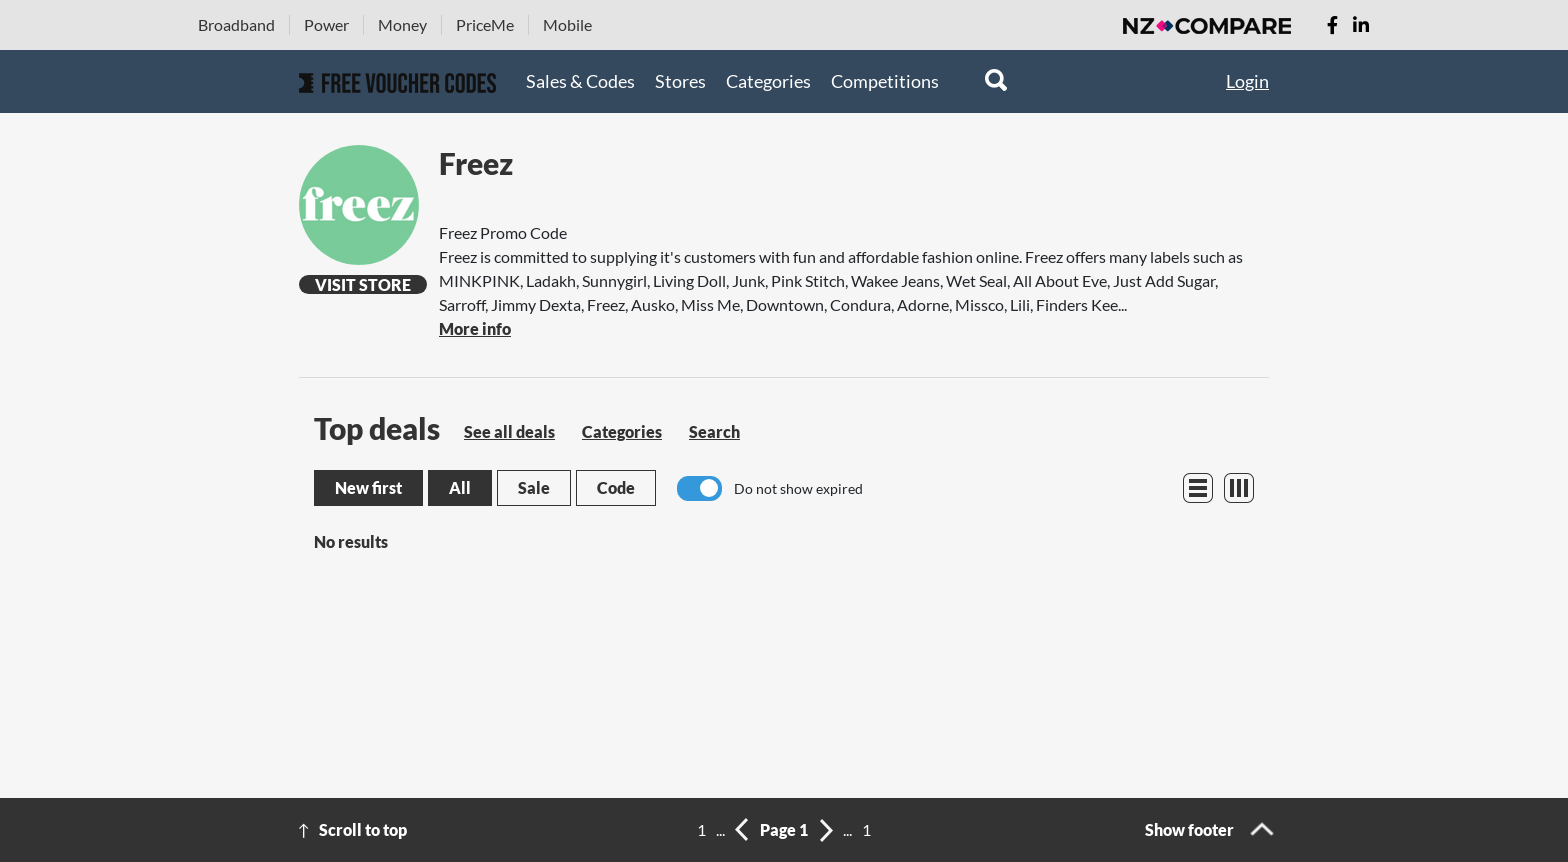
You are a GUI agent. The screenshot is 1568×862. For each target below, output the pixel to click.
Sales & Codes (580, 81)
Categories (768, 81)
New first (368, 487)
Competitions (885, 81)
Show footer (1189, 829)
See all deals (509, 431)
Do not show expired (798, 488)
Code (616, 487)
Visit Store (363, 284)
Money (402, 24)
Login (1247, 81)
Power (326, 24)
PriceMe (485, 24)
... (720, 829)
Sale (534, 487)
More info (475, 328)
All (460, 487)
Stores (680, 81)
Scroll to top (363, 829)
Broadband (236, 24)
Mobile (567, 24)
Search (714, 431)
